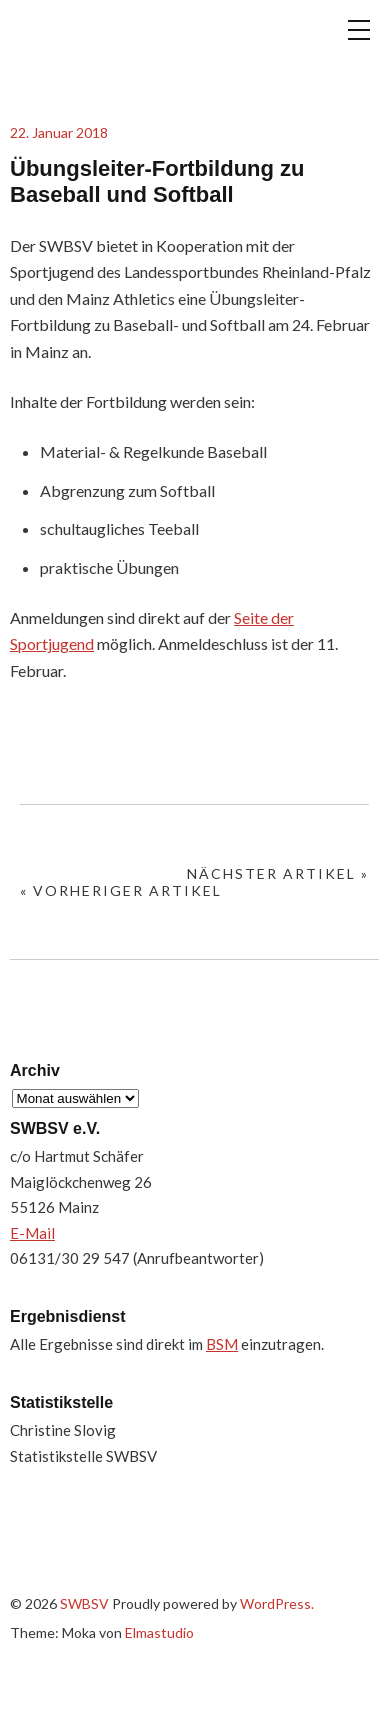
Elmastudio (159, 1632)
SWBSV (110, 46)
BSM (222, 1344)
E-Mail (32, 1233)
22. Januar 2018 (59, 132)
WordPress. (277, 1603)
